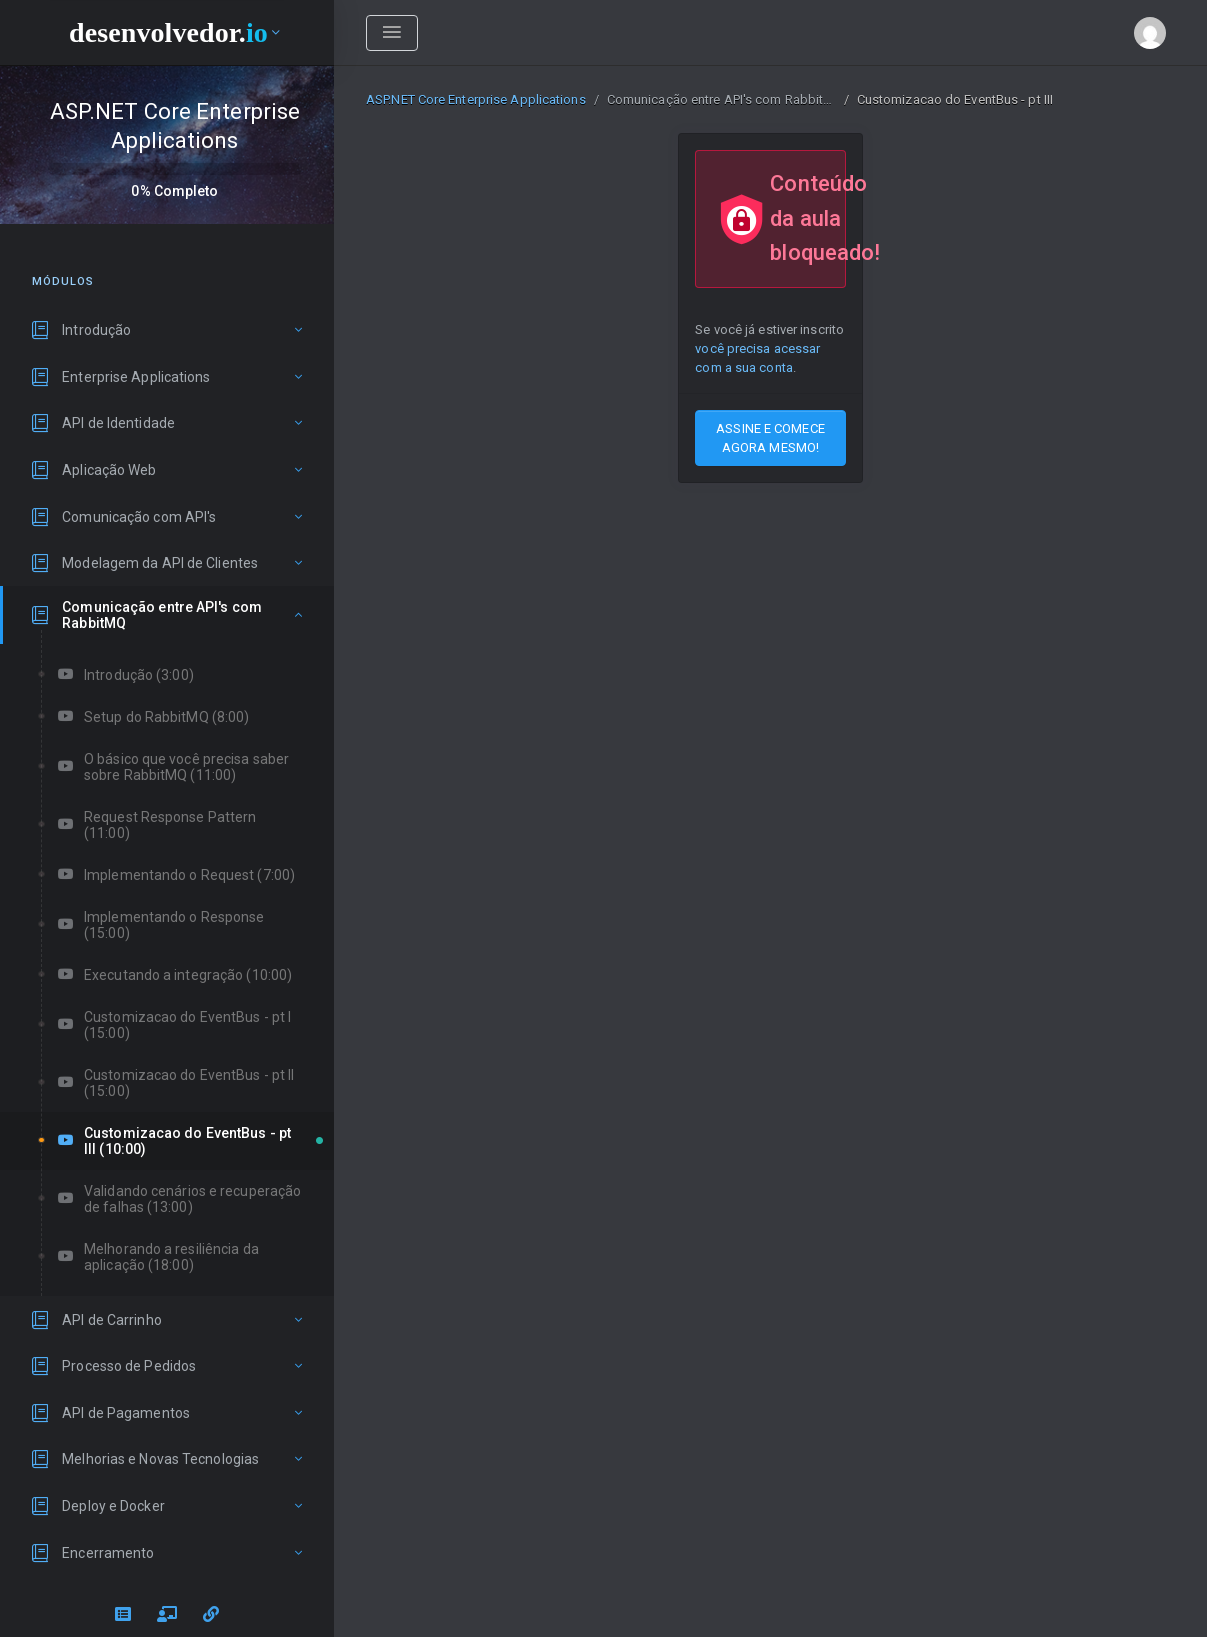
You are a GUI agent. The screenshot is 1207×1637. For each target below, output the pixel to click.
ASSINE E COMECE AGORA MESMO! (770, 438)
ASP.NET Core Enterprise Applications (476, 99)
